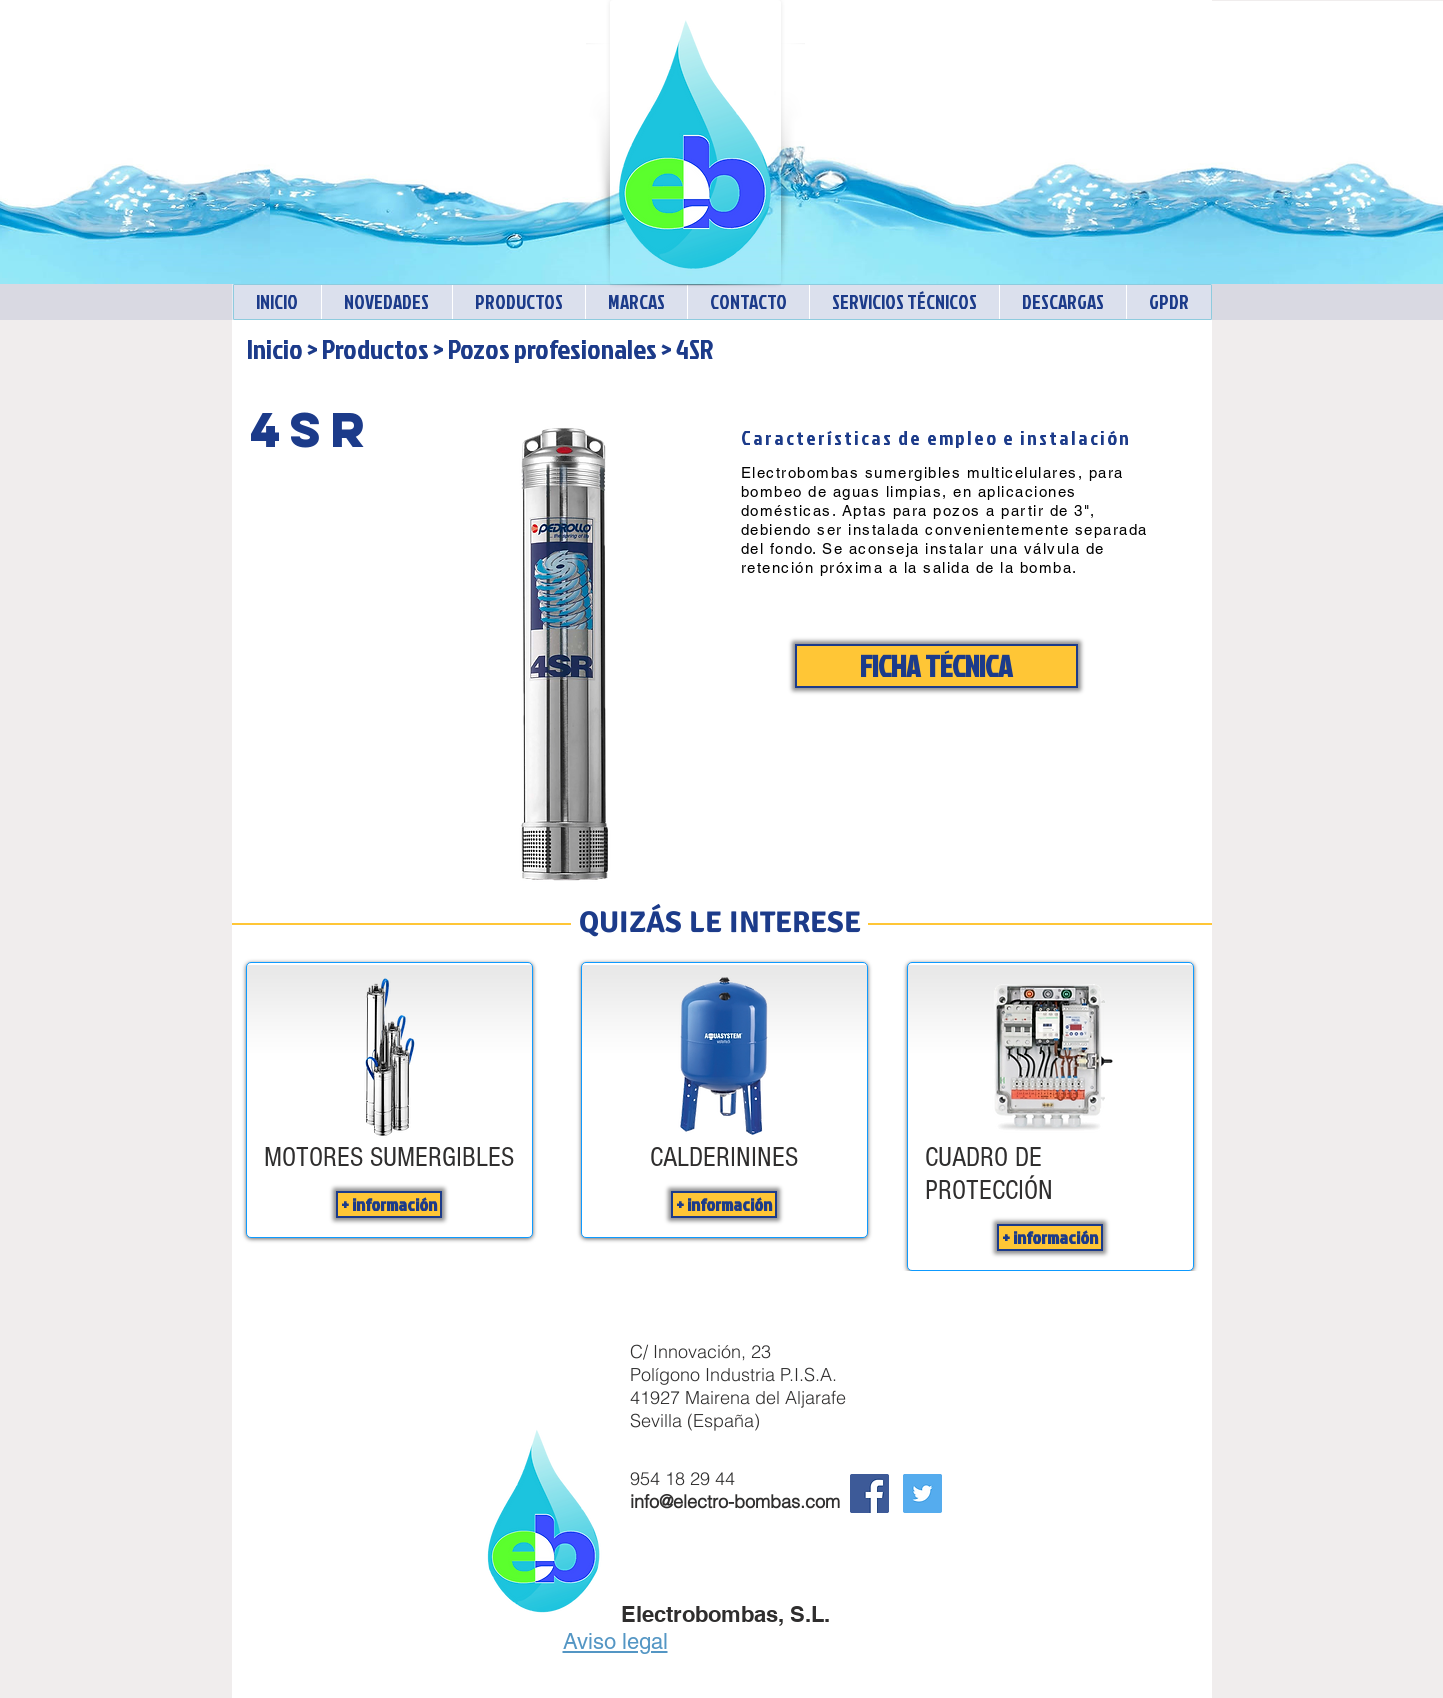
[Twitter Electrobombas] (922, 1493)
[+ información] (389, 1204)
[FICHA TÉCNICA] (936, 666)
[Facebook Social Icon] (869, 1493)
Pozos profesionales (552, 348)
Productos (375, 348)
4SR (694, 348)
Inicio (275, 348)
